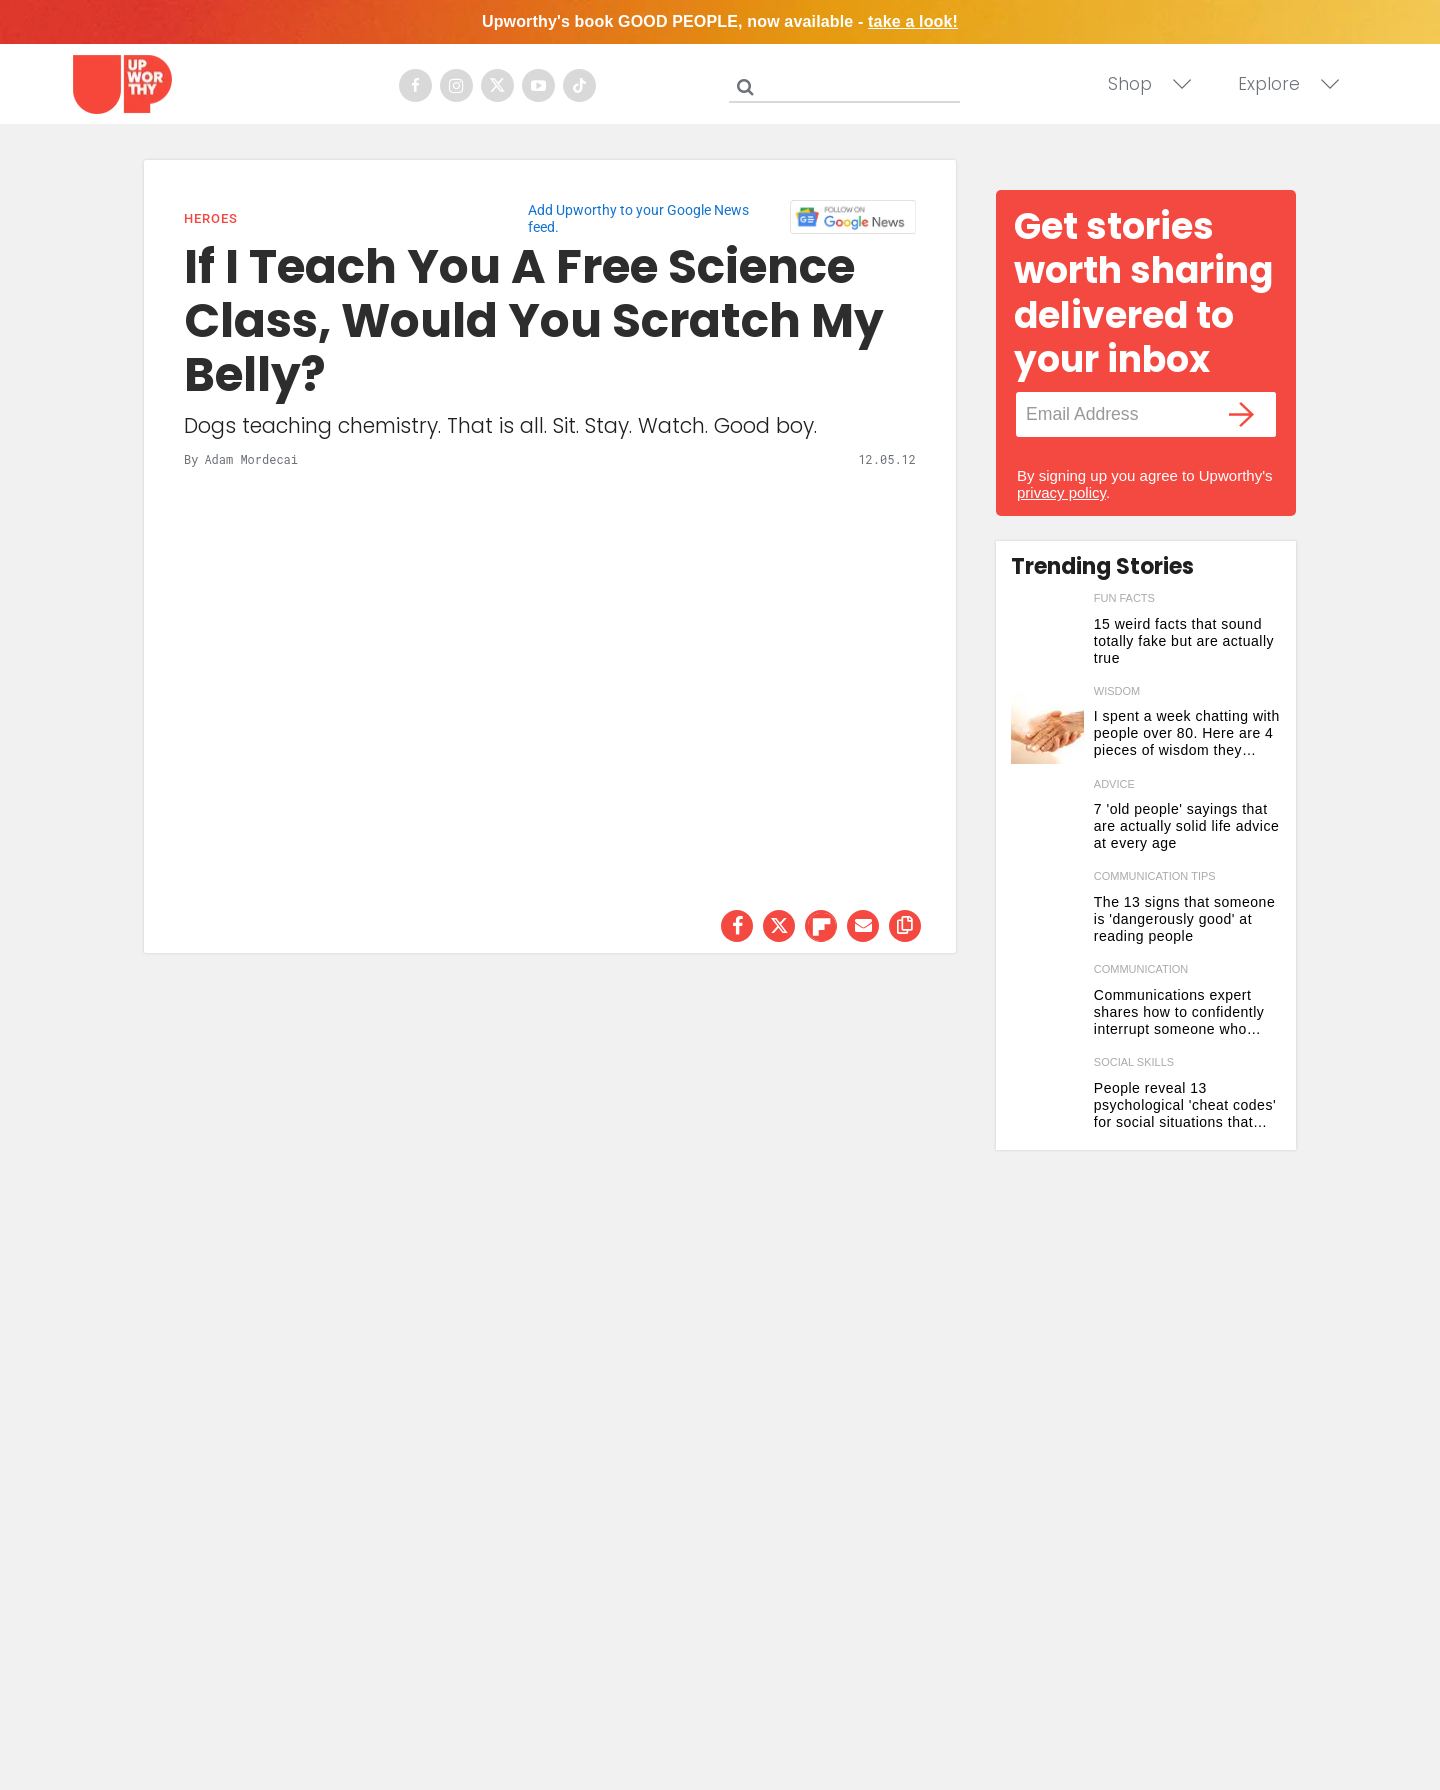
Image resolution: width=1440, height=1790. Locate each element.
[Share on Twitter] (779, 926)
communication (1141, 969)
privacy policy (1061, 492)
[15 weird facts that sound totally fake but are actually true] (1047, 634)
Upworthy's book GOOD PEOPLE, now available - (720, 21)
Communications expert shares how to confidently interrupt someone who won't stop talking (1179, 1012)
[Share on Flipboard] (821, 926)
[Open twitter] (497, 85)
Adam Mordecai (251, 459)
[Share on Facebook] (737, 926)
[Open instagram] (456, 85)
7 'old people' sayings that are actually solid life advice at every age (1186, 826)
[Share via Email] (863, 926)
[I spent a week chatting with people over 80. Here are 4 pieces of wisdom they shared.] (1047, 727)
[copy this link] (905, 926)
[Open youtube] (538, 85)
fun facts (1124, 598)
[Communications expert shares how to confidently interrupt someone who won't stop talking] (1047, 1005)
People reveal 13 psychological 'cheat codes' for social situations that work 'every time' (1185, 1105)
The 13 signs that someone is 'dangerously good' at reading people (1184, 919)
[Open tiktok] (579, 85)
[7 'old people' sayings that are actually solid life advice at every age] (1047, 820)
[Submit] (745, 87)
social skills (1134, 1062)
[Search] (849, 83)
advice (1114, 784)
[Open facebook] (415, 85)
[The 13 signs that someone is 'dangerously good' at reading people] (1047, 912)
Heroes (210, 218)
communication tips (1155, 876)
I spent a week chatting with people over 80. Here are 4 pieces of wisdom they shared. (1187, 733)
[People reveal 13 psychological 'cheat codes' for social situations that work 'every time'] (1047, 1098)
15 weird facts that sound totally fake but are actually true (1184, 641)
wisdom (1117, 691)
